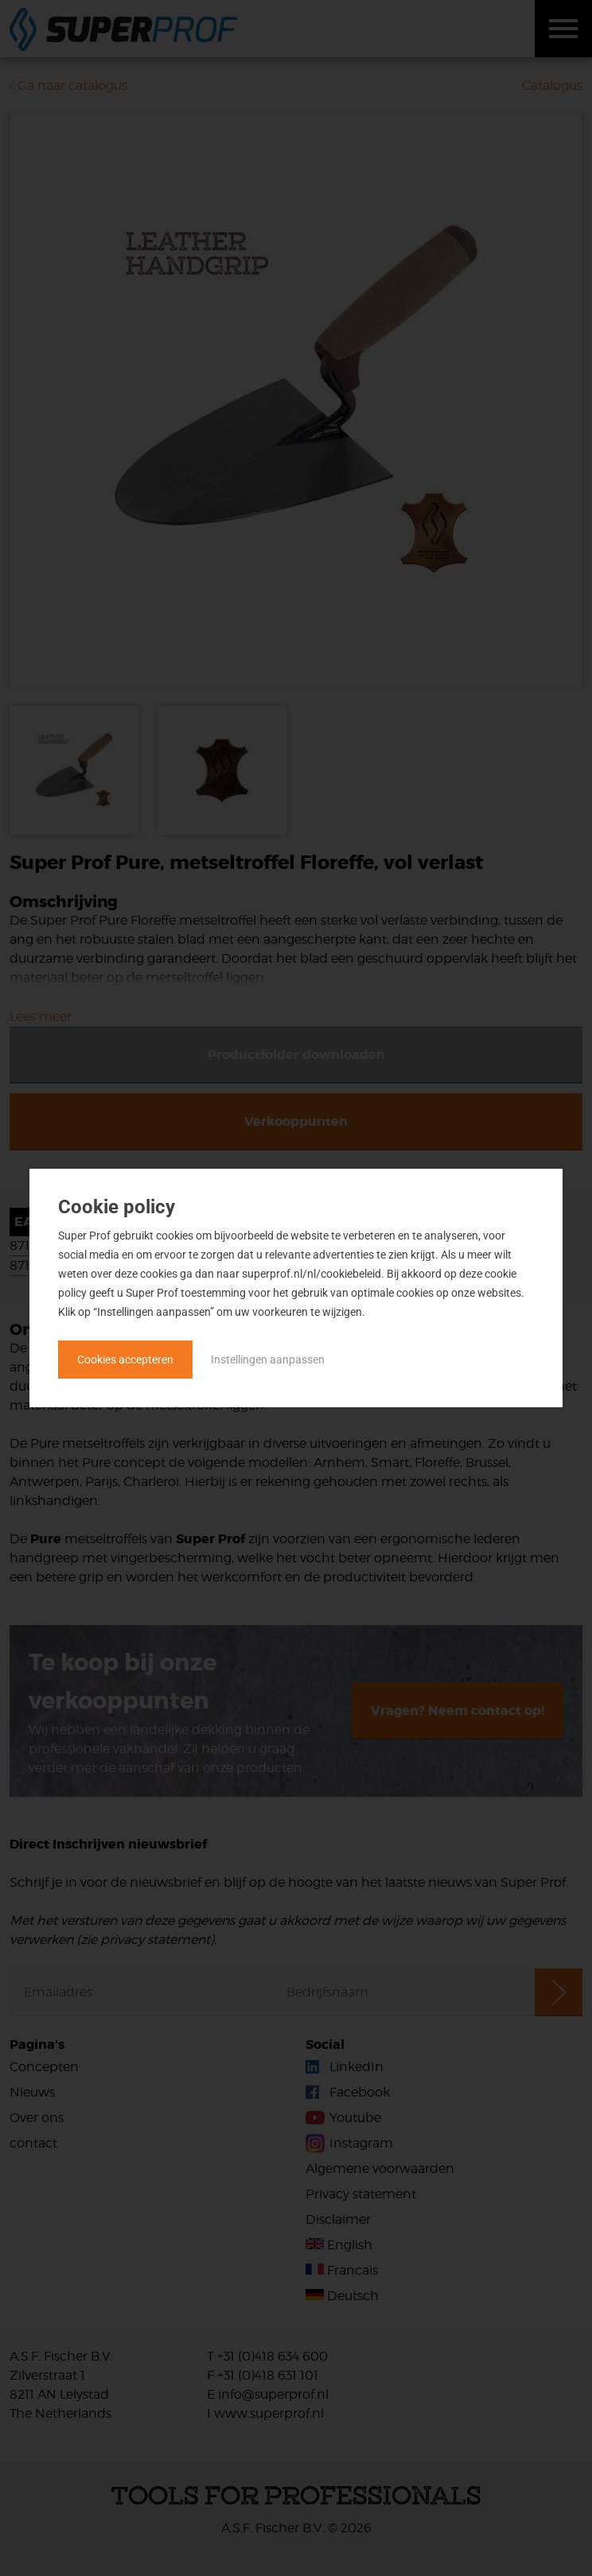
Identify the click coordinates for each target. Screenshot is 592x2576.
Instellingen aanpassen (268, 1359)
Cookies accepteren (125, 1359)
